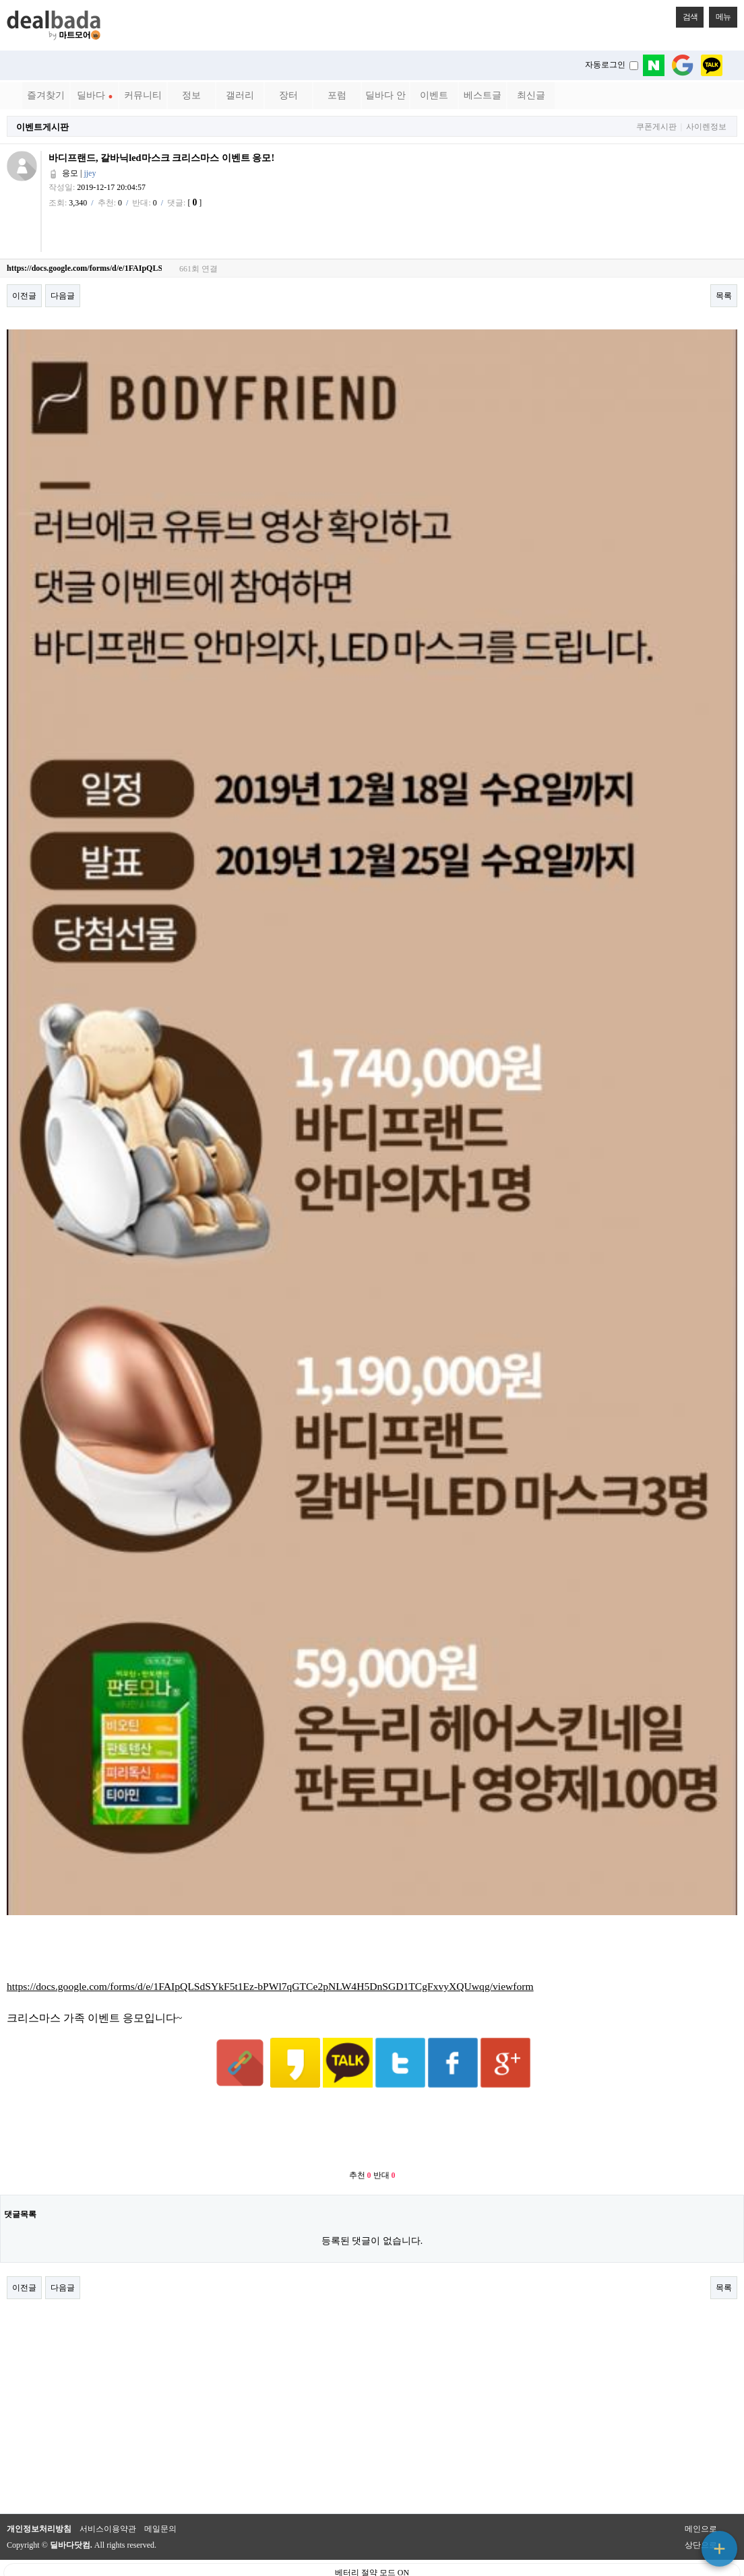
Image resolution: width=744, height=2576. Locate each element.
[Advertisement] (372, 2097)
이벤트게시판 (42, 127)
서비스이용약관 (108, 2496)
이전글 (24, 295)
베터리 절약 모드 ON (372, 2539)
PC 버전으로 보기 (372, 2562)
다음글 (63, 295)
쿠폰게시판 (656, 127)
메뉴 (720, 14)
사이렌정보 (706, 127)
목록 (724, 295)
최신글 (531, 95)
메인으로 (701, 2496)
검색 (687, 14)
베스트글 (482, 95)
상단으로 (701, 2512)
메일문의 (160, 2496)
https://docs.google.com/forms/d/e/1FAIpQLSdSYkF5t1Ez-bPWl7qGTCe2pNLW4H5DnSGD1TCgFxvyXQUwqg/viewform (270, 1986)
